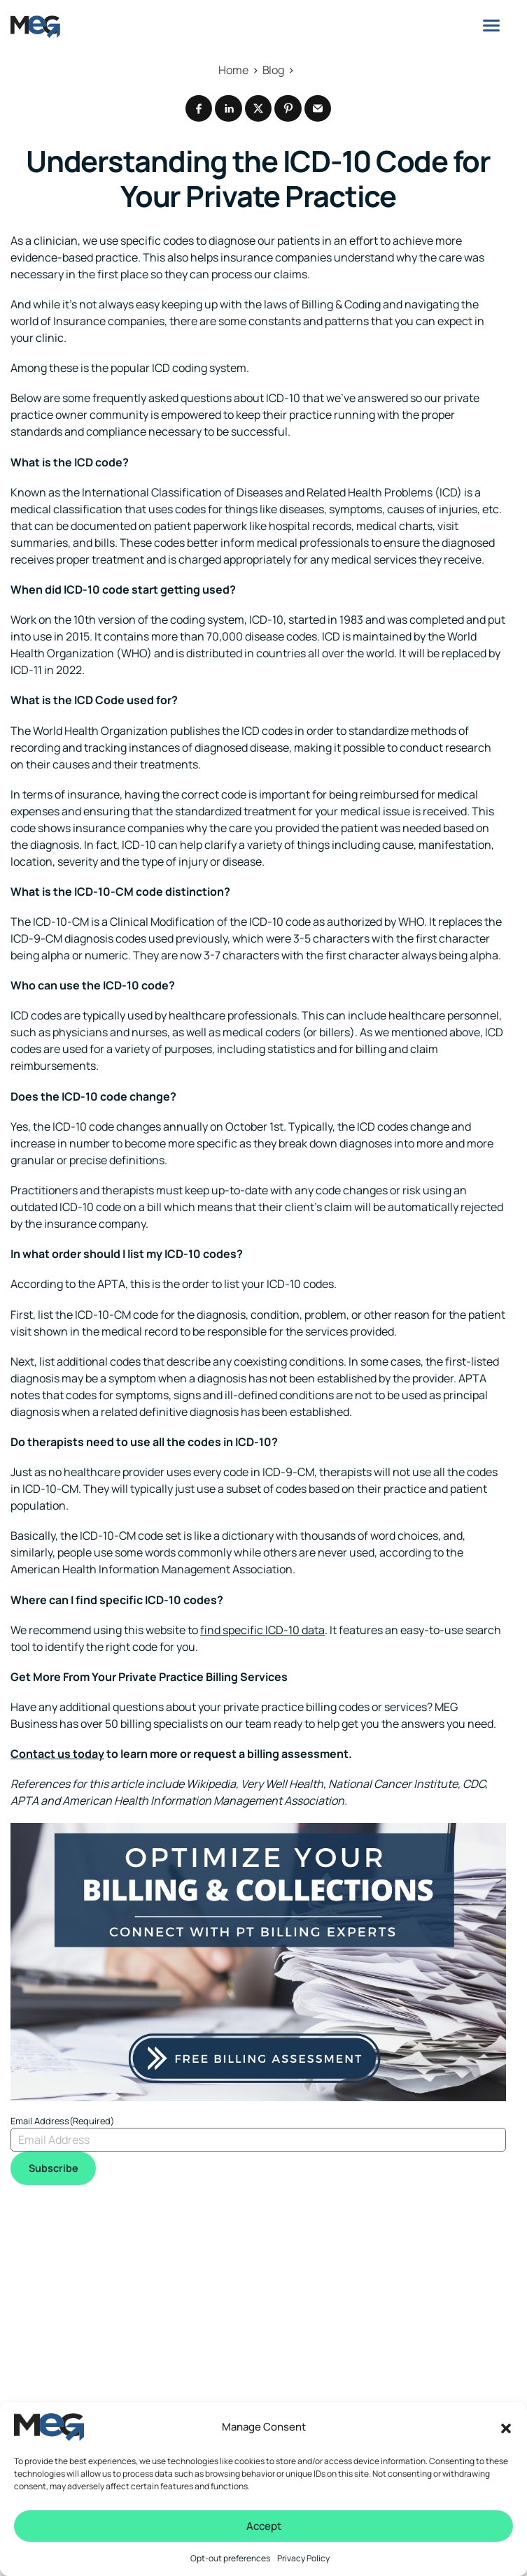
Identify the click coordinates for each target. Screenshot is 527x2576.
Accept (263, 2526)
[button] (506, 2427)
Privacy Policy (303, 2558)
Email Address (62, 2126)
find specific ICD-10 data (262, 1635)
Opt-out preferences (230, 2558)
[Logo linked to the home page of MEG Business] (35, 26)
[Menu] (491, 25)
